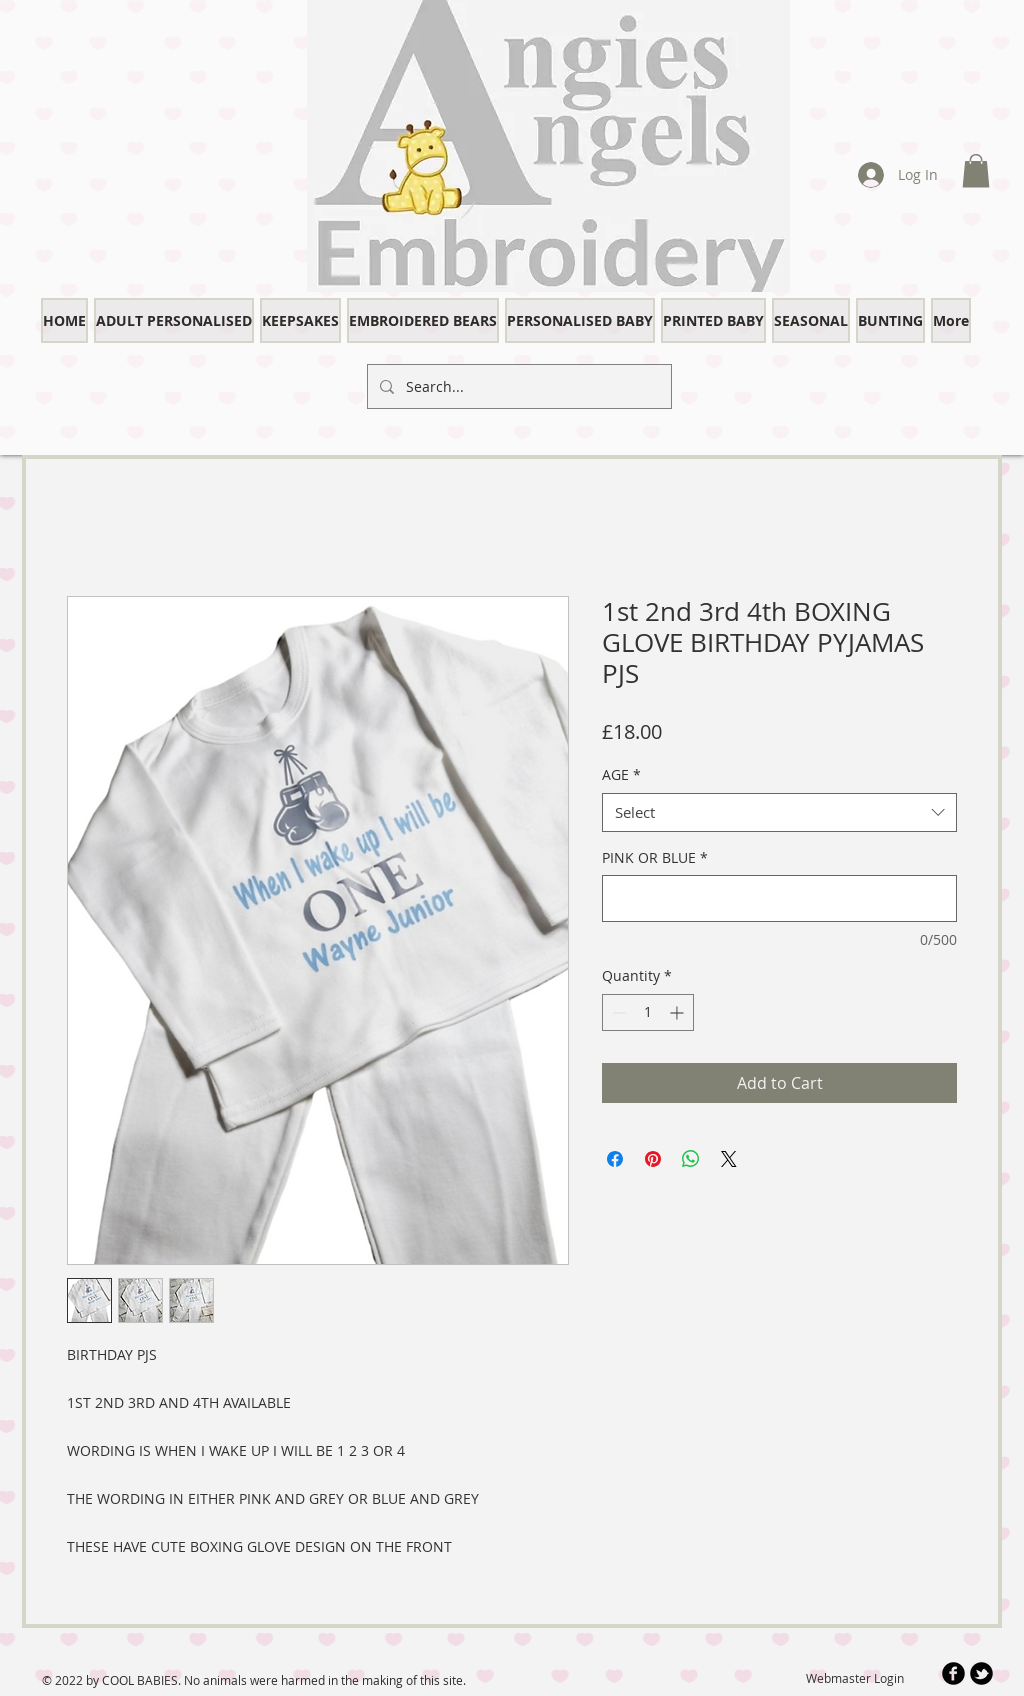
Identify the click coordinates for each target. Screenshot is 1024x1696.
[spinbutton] (648, 1012)
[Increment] (678, 1012)
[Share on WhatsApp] (691, 1159)
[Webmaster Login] (854, 1679)
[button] (976, 170)
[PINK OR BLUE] (779, 898)
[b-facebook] (953, 1673)
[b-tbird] (981, 1673)
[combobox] (779, 812)
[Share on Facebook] (615, 1159)
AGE (621, 774)
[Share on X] (729, 1159)
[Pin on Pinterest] (653, 1159)
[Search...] (517, 386)
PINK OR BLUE (655, 857)
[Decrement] (617, 1012)
